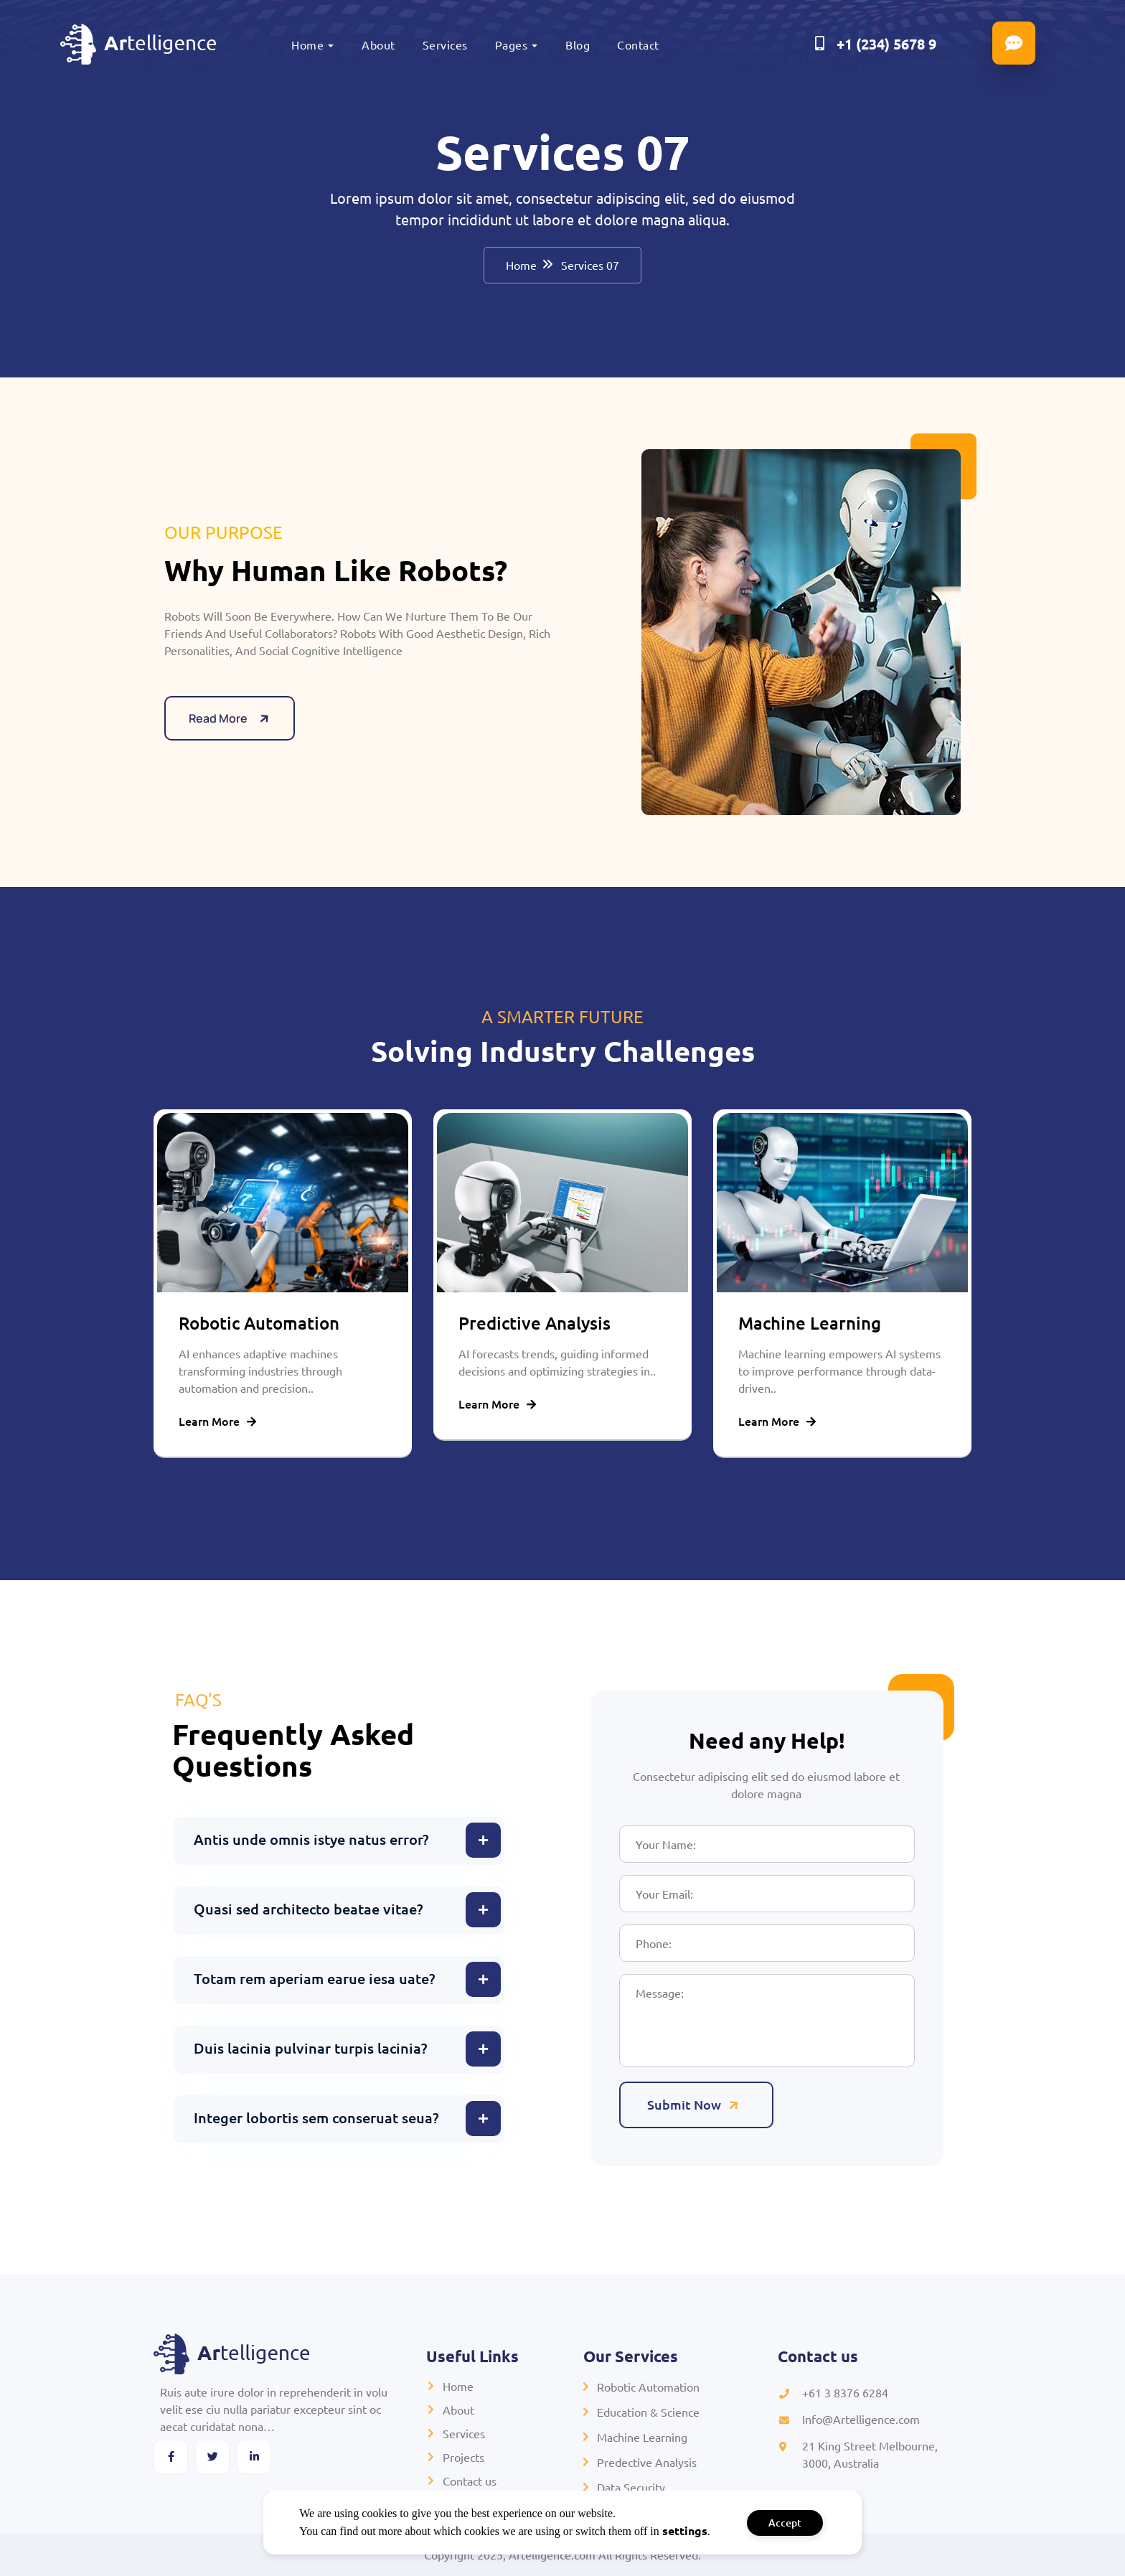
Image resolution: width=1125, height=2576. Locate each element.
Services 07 (590, 265)
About (378, 44)
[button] (339, 1841)
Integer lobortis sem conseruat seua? (316, 2117)
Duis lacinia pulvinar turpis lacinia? (310, 2048)
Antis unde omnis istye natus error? (311, 1839)
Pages (511, 44)
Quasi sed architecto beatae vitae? (308, 1908)
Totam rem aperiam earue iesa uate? (314, 1978)
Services (445, 44)
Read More (231, 733)
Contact (638, 44)
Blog (577, 44)
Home (307, 44)
